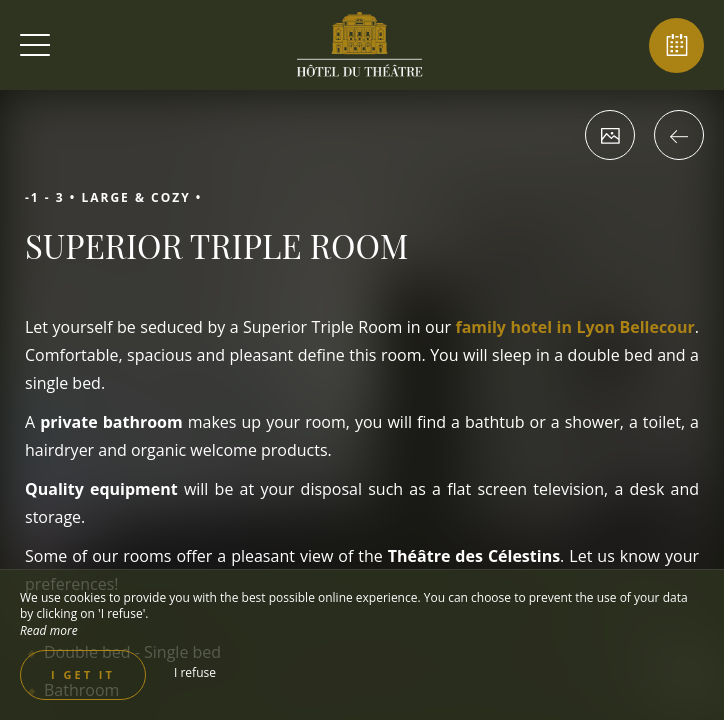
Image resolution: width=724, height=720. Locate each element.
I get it (83, 674)
